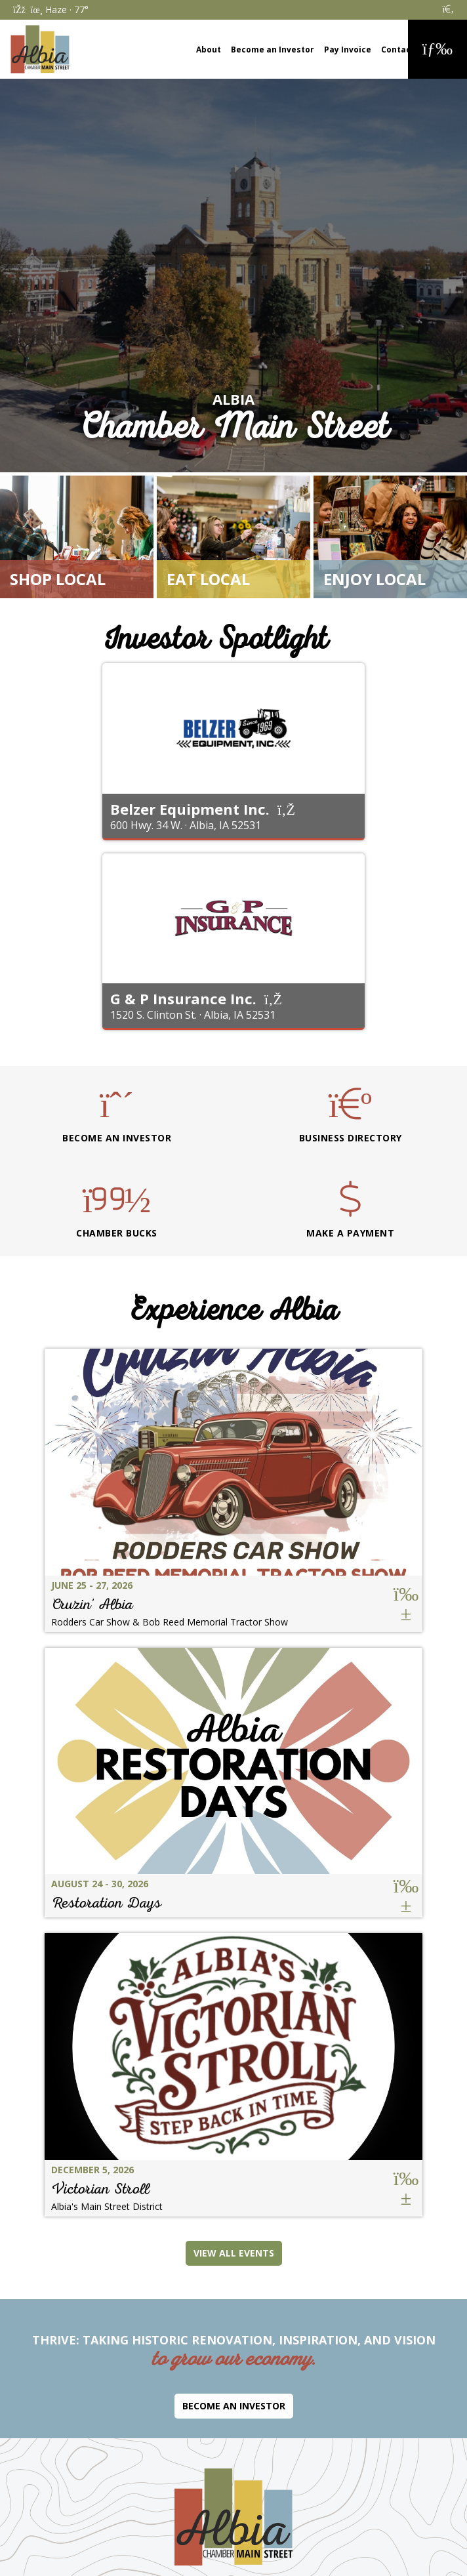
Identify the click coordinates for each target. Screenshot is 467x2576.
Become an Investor (272, 49)
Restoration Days (106, 1902)
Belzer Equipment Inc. (190, 809)
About (208, 49)
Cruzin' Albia (92, 1604)
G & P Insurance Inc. (183, 998)
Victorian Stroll (100, 2188)
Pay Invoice (347, 49)
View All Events (233, 2253)
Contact (398, 49)
